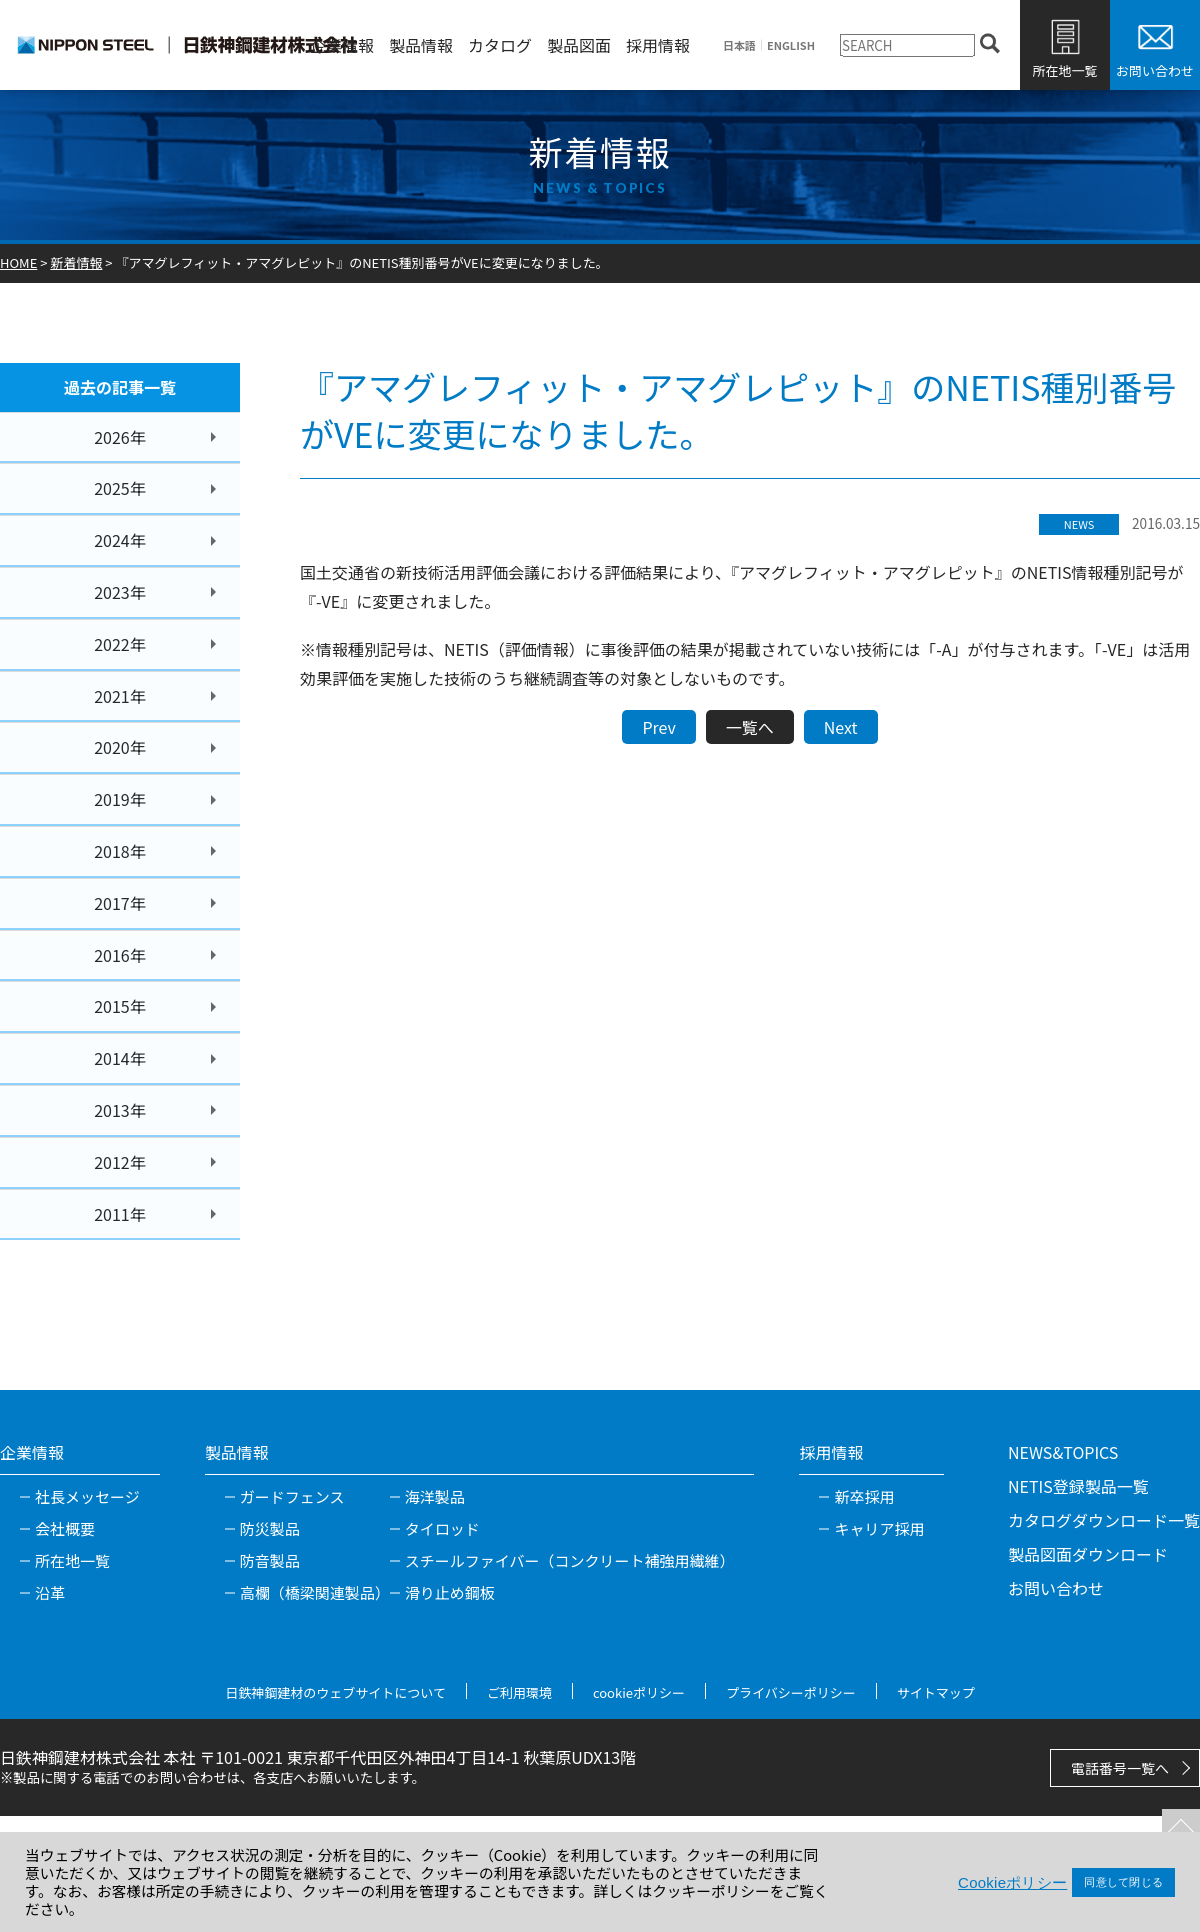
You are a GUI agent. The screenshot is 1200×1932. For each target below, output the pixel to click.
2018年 (120, 851)
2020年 (120, 747)
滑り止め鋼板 (450, 1592)
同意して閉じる (1123, 1882)
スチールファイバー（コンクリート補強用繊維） (570, 1560)
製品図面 (579, 45)
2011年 (120, 1214)
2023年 (120, 592)
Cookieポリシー (1012, 1882)
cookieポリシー (639, 1692)
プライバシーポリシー (791, 1692)
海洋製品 (435, 1496)
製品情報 (421, 45)
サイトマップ (936, 1692)
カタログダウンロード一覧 (1104, 1520)
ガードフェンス (292, 1496)
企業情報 (342, 45)
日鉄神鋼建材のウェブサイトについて (335, 1692)
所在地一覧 (1064, 70)
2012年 (120, 1162)
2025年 (120, 488)
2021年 (120, 696)
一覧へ (750, 727)
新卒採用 (864, 1496)
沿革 (50, 1592)
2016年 (120, 955)
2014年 (120, 1058)
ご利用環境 (519, 1692)
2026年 (120, 437)
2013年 (120, 1110)
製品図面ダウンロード (1088, 1554)
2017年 (120, 903)
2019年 (120, 799)
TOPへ (1175, 1822)
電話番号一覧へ (1120, 1768)
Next (841, 727)
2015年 (120, 1006)
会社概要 (65, 1528)
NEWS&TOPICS (1063, 1452)
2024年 (120, 540)
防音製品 (270, 1560)
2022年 (120, 644)
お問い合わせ (1155, 70)
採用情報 (658, 45)
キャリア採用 (879, 1528)
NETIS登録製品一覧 (1078, 1486)
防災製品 (270, 1528)
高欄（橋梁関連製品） (315, 1592)
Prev (658, 727)
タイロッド (442, 1528)
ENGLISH (791, 45)
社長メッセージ (87, 1496)
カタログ (500, 45)
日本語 (739, 45)
